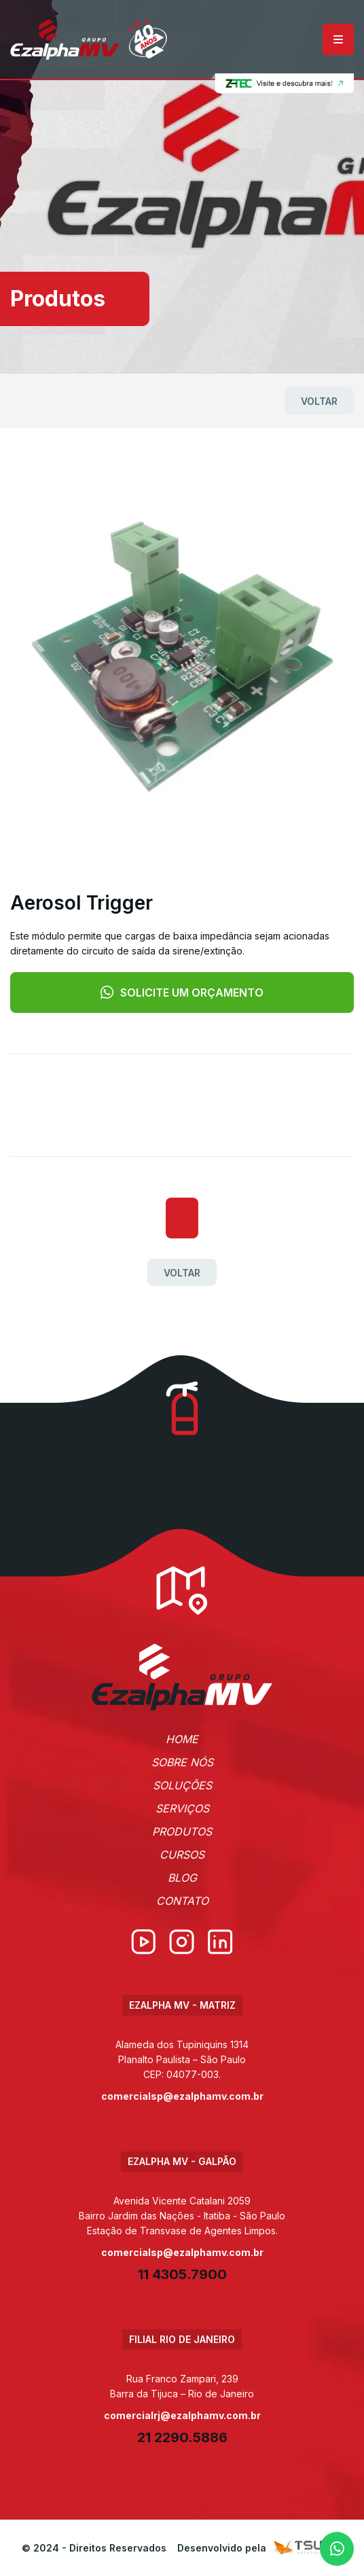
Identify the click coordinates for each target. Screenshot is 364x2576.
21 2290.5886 (182, 2437)
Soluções (182, 1785)
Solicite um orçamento (182, 992)
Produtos (182, 1831)
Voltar (319, 401)
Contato (182, 1901)
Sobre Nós (182, 1762)
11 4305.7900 (182, 2274)
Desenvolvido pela (259, 2548)
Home (182, 1739)
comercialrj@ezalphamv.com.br (182, 2415)
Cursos (182, 1854)
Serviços (182, 1808)
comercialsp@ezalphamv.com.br (182, 2096)
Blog (182, 1877)
